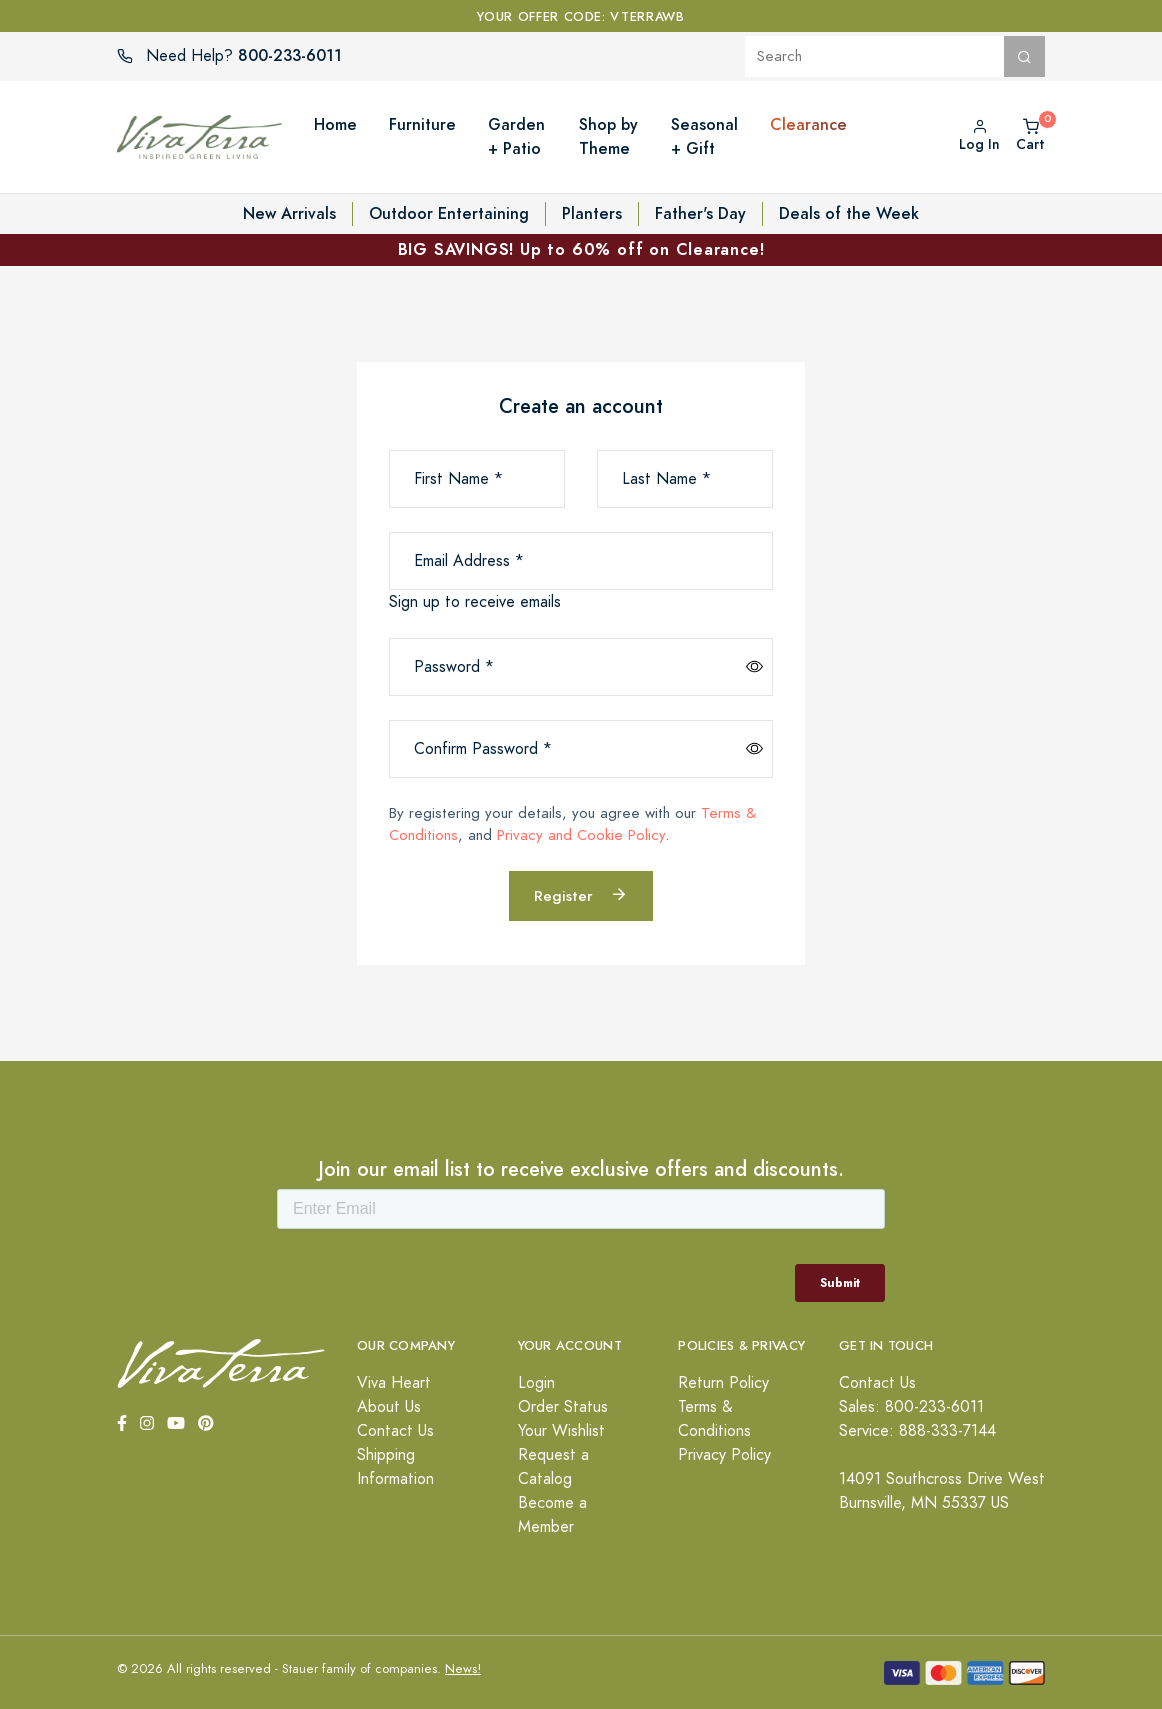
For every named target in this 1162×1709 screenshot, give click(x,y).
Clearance (808, 124)
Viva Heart (394, 1383)
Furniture (422, 124)
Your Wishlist (561, 1431)
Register (581, 895)
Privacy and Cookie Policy (581, 835)
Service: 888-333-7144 (917, 1431)
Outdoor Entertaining (449, 213)
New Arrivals (289, 213)
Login (536, 1383)
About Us (389, 1407)
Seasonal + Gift (704, 136)
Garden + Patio (516, 136)
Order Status (563, 1407)
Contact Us (395, 1431)
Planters (592, 213)
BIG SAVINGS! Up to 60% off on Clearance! (581, 249)
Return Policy (723, 1383)
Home (335, 124)
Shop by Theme (608, 136)
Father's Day (700, 213)
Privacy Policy (724, 1455)
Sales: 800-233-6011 (911, 1407)
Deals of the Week (849, 213)
